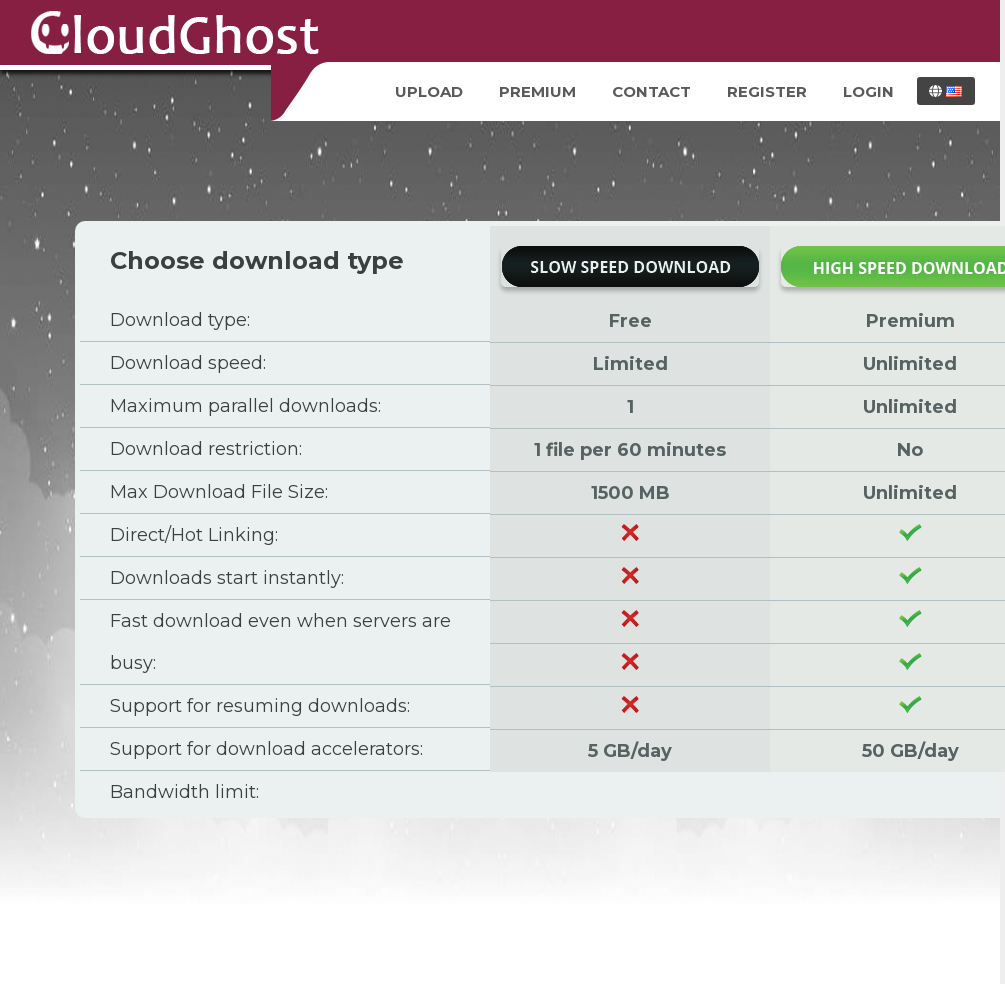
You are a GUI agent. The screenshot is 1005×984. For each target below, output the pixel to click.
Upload (429, 91)
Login (868, 91)
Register (767, 91)
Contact (651, 91)
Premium (537, 91)
